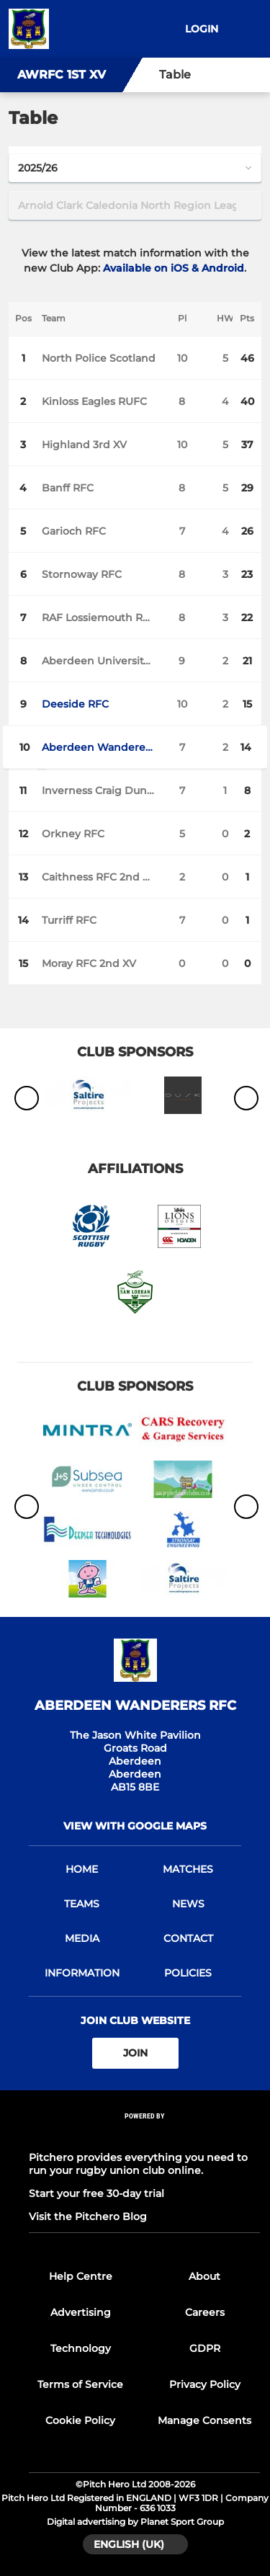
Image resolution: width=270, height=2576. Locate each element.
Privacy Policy (204, 2384)
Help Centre (80, 2276)
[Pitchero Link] (145, 2135)
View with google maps (135, 1826)
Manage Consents (204, 2420)
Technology (80, 2348)
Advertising (80, 2312)
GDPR (204, 2348)
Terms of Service (80, 2384)
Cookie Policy (80, 2420)
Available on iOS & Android (173, 268)
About (204, 2276)
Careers (205, 2312)
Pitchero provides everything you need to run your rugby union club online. (138, 2164)
